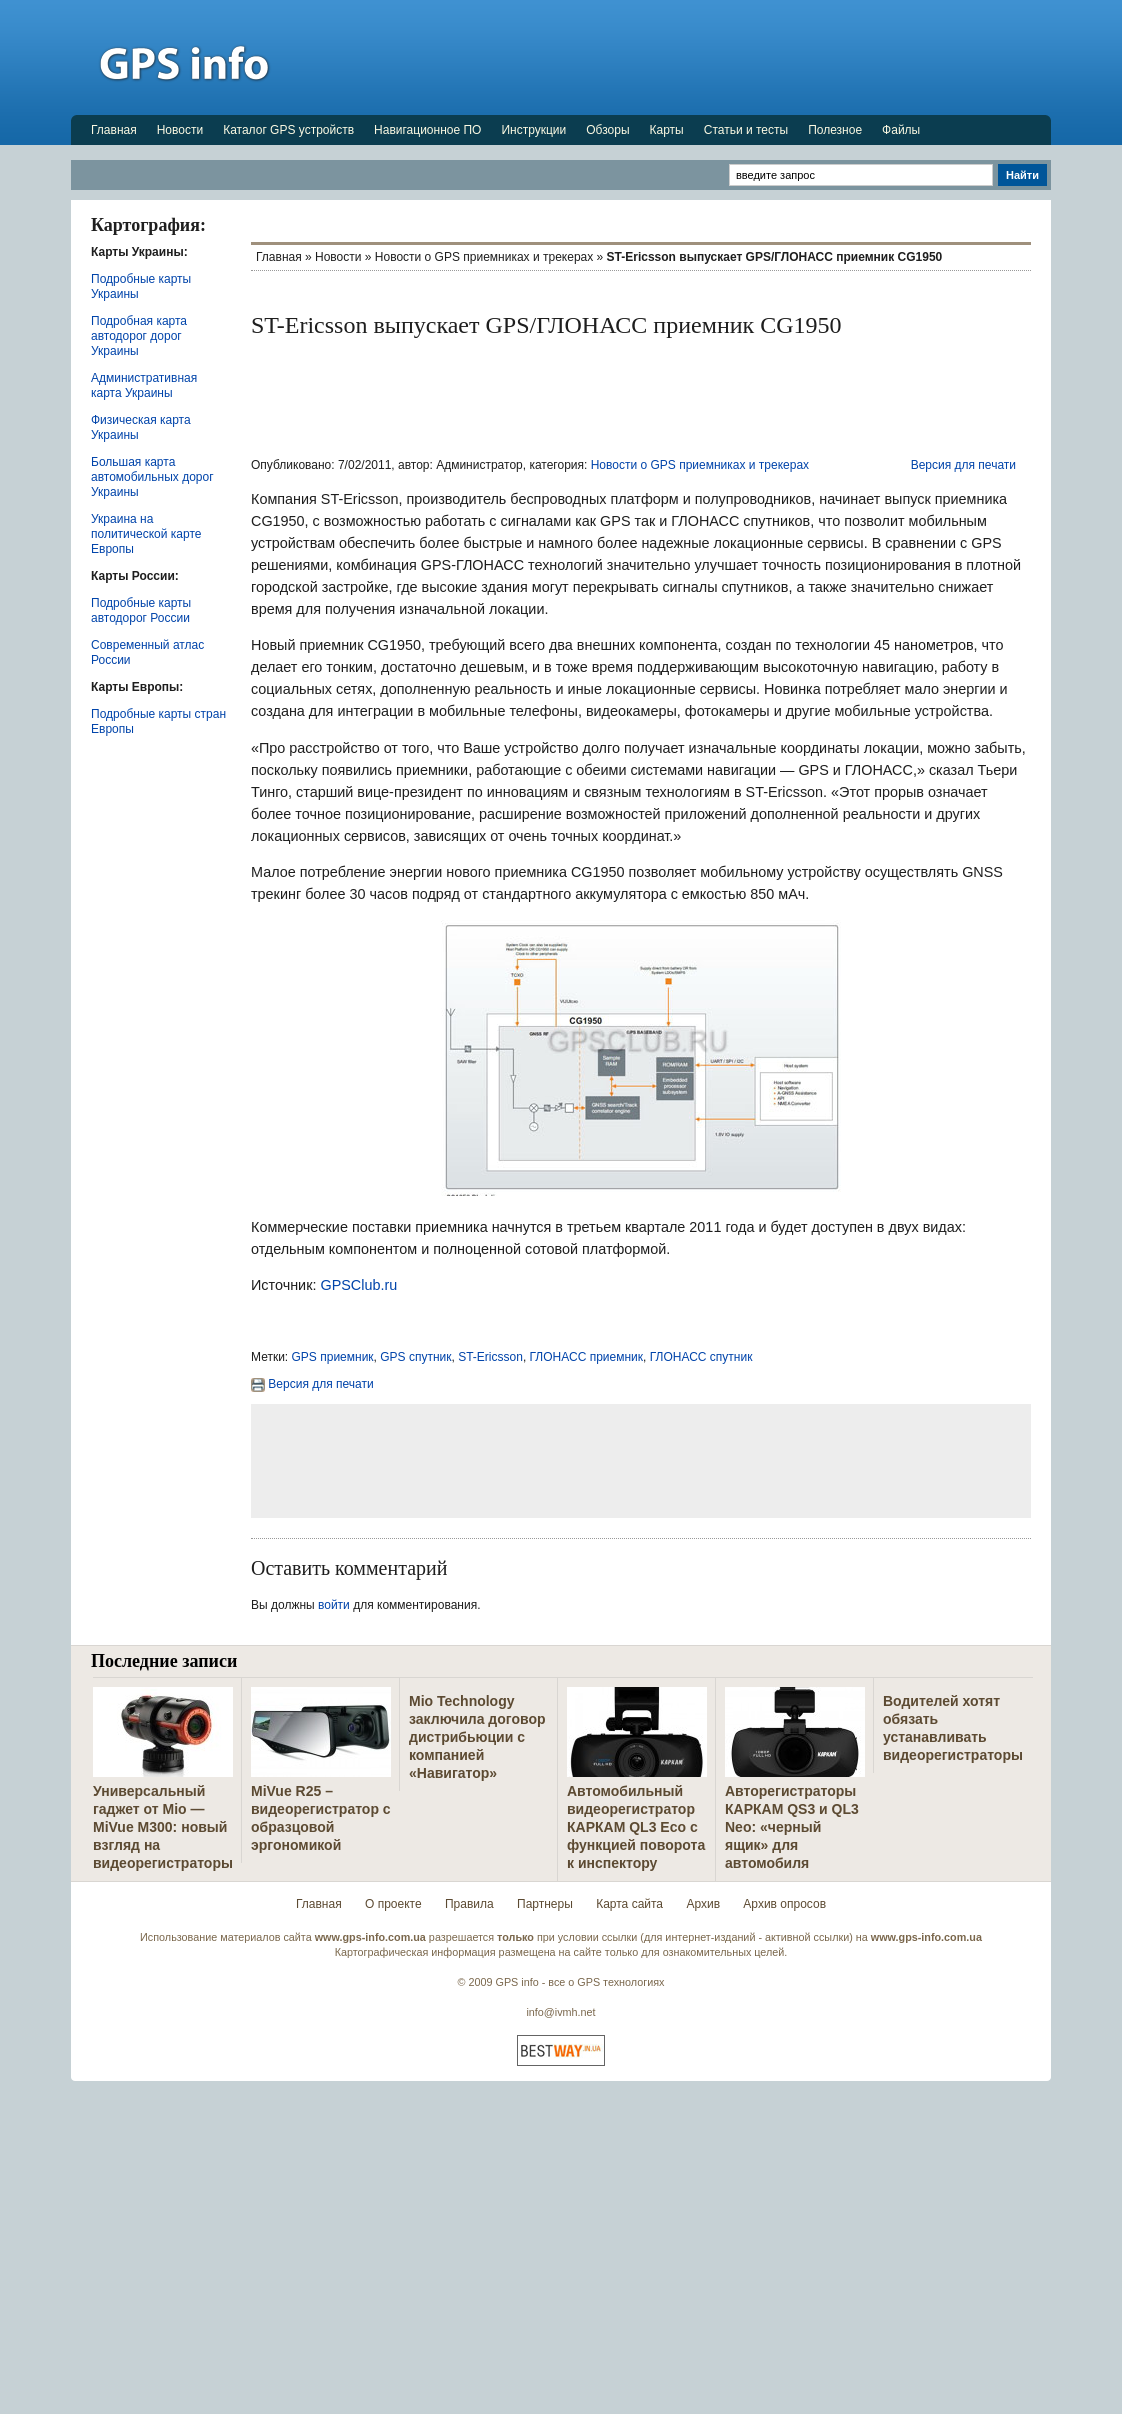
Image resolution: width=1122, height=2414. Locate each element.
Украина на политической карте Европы (146, 534)
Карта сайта (629, 1904)
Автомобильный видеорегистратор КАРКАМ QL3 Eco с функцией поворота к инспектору (636, 1827)
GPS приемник (333, 1357)
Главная (114, 130)
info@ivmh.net (560, 2012)
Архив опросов (784, 1904)
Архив (703, 1904)
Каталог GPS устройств (288, 130)
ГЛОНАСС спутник (701, 1357)
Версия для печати (963, 465)
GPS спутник (415, 1357)
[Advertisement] (687, 57)
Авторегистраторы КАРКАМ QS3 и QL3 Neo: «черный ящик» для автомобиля (792, 1827)
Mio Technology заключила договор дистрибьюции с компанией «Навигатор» (477, 1737)
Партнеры (545, 1904)
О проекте (393, 1904)
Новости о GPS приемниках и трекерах (484, 257)
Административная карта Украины (144, 385)
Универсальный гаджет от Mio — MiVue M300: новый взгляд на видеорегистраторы (163, 1827)
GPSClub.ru (358, 1285)
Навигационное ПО (427, 130)
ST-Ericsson (490, 1357)
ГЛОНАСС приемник (586, 1357)
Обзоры (607, 130)
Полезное (835, 130)
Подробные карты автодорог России (141, 610)
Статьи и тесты (746, 130)
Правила (469, 1904)
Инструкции (533, 130)
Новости (180, 130)
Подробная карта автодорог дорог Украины (139, 336)
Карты (667, 130)
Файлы (901, 130)
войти (334, 1605)
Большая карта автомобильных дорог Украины (152, 477)
